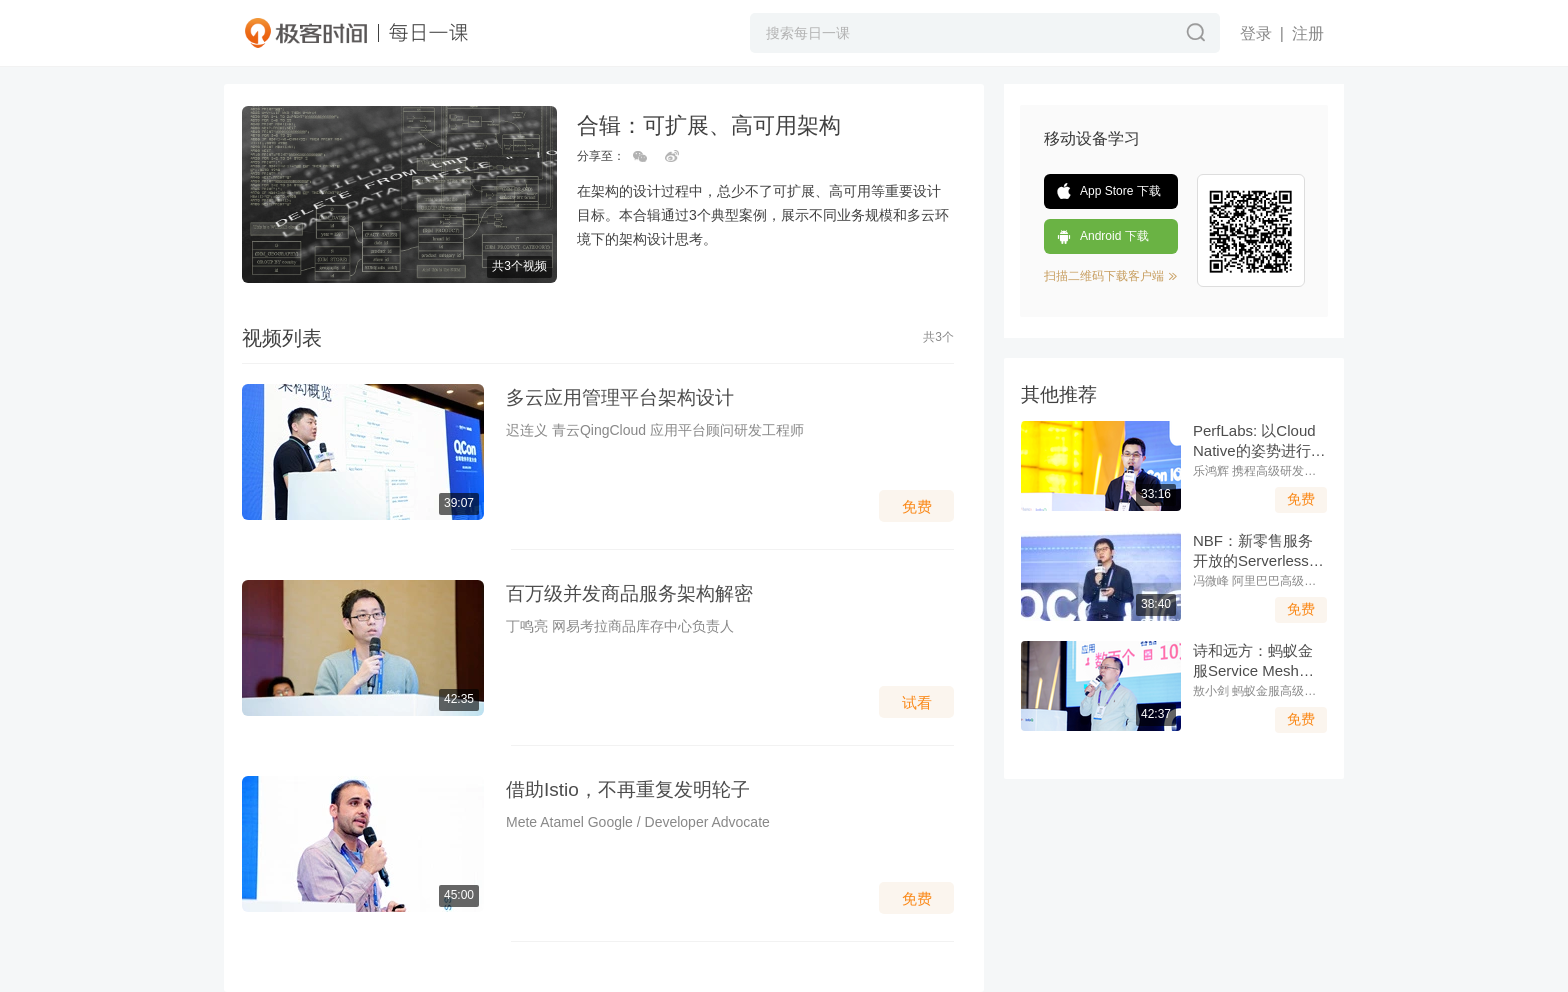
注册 (1308, 33)
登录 (1256, 33)
